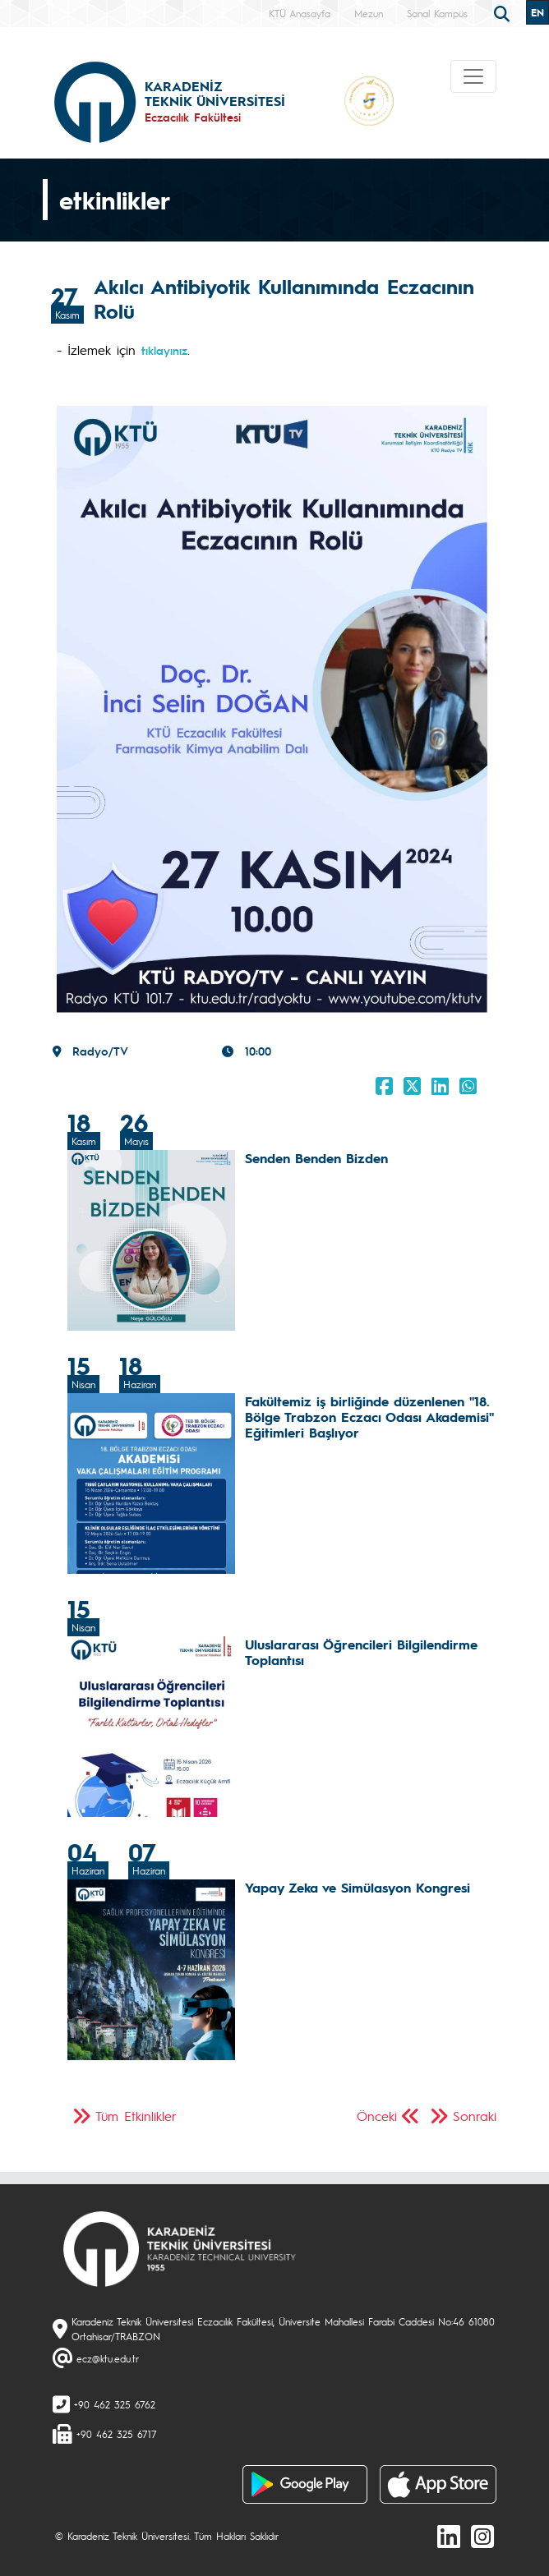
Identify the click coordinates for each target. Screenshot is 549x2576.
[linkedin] (448, 2535)
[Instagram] (482, 2535)
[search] (503, 12)
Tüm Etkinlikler (136, 2115)
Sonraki (474, 2115)
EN (537, 12)
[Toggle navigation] (473, 76)
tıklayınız (164, 350)
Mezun (368, 13)
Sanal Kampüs (437, 13)
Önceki (377, 2115)
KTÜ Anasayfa (299, 13)
